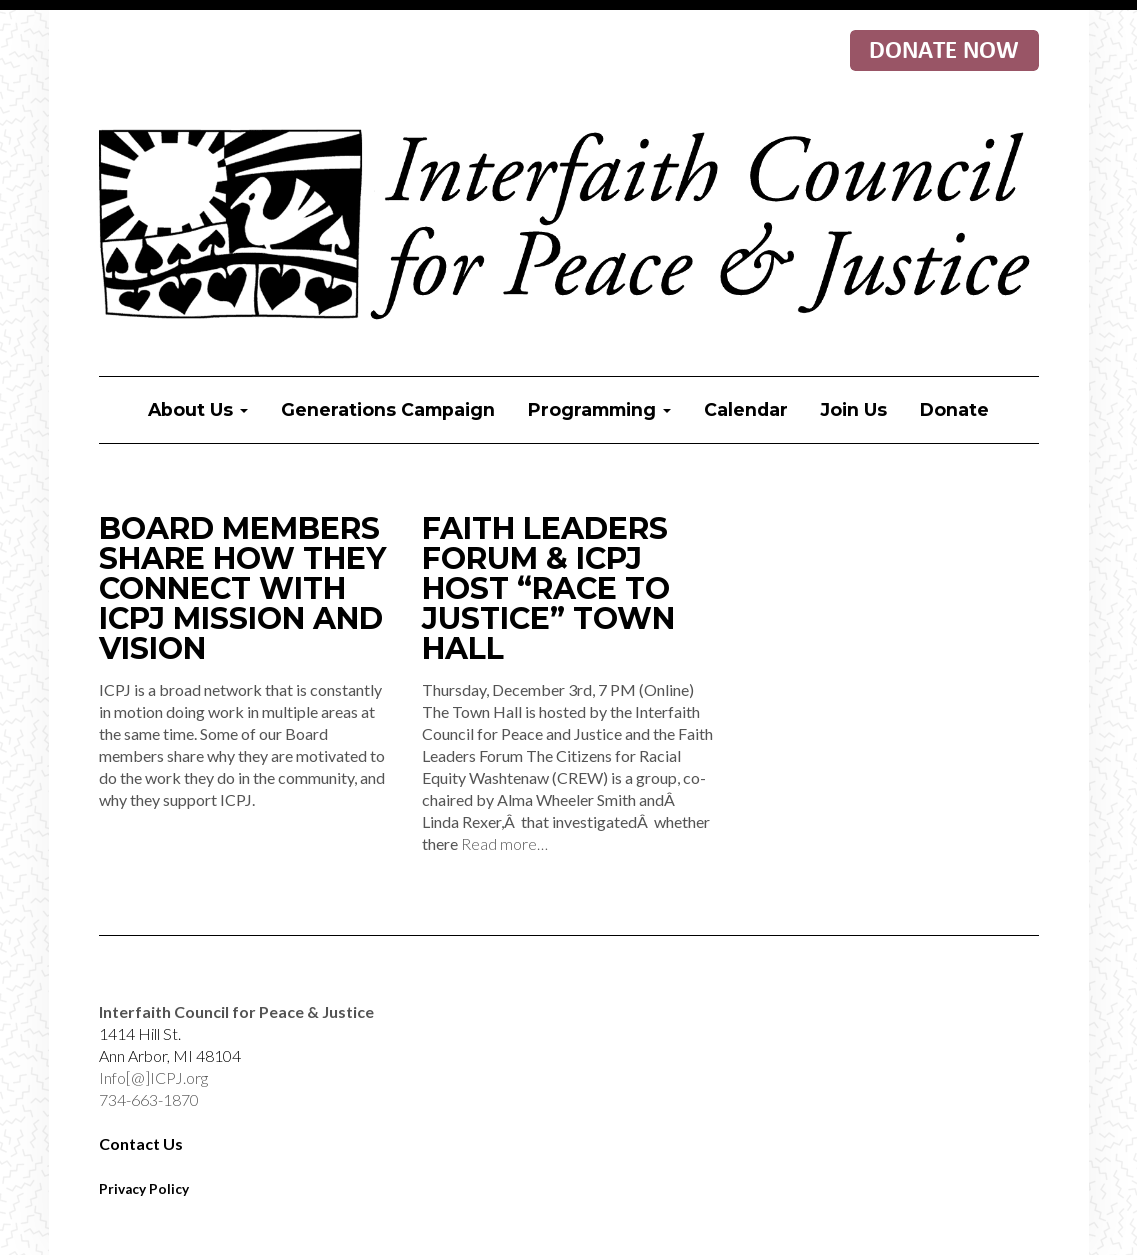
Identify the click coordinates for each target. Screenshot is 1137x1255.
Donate (954, 409)
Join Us (854, 409)
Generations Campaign (388, 409)
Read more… (504, 843)
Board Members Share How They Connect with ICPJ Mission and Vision (242, 588)
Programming (599, 409)
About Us (198, 409)
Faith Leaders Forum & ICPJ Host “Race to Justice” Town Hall (548, 588)
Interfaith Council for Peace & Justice (569, 226)
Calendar (746, 409)
